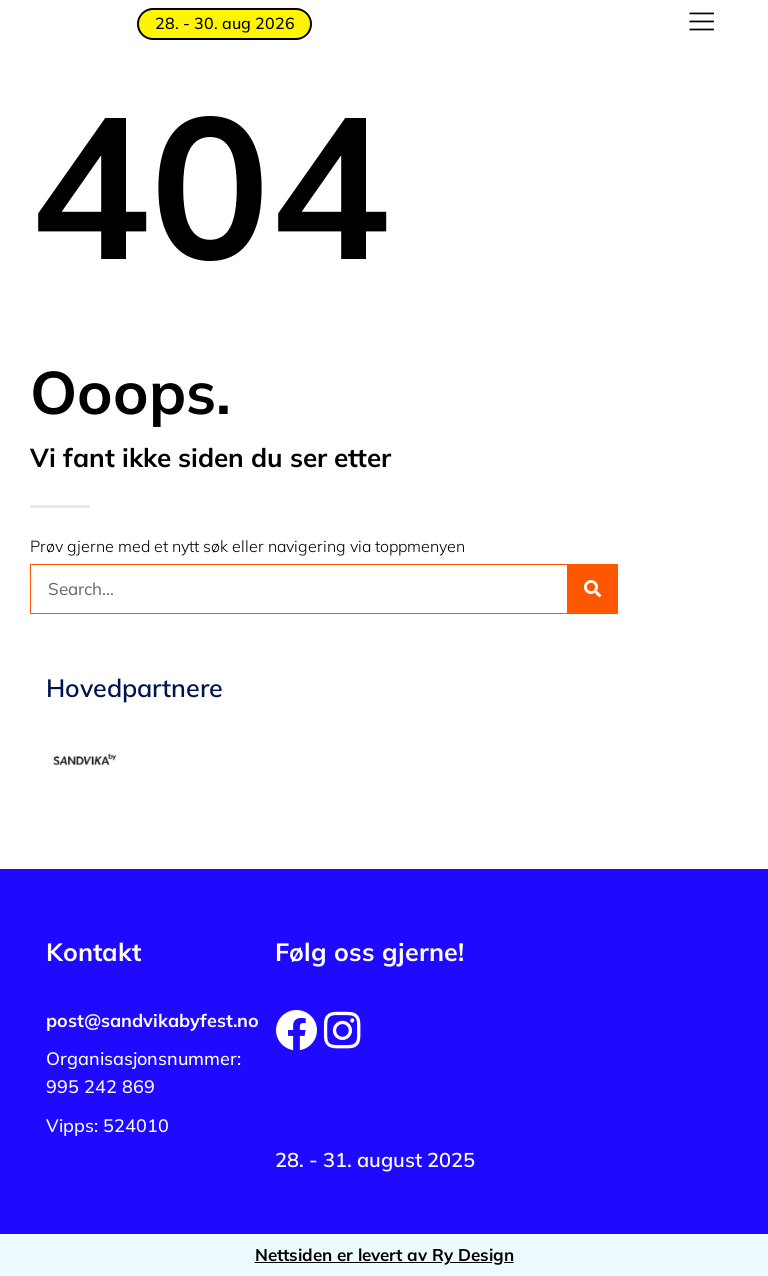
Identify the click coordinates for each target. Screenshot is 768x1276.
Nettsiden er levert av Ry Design (384, 1254)
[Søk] (592, 589)
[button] (702, 24)
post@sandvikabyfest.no (152, 1020)
